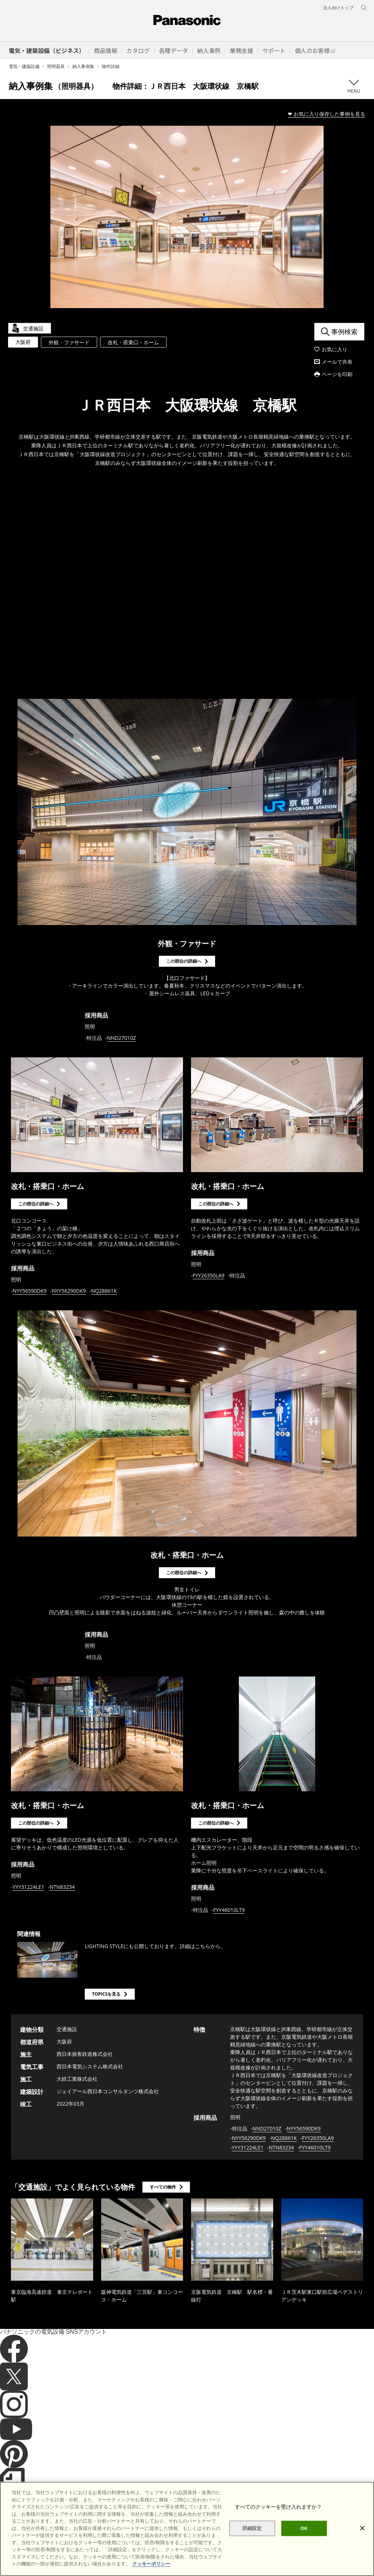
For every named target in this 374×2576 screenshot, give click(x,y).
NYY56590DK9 (30, 1290)
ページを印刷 (337, 374)
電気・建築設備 (24, 66)
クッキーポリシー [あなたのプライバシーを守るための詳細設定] (151, 2563)
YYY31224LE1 (29, 1886)
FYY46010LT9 (229, 1909)
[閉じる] (362, 2528)
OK (304, 2528)
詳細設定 (252, 2528)
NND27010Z (121, 1037)
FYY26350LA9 (209, 1275)
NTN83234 (62, 1886)
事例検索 (344, 331)
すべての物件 (163, 2187)
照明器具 (56, 66)
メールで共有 (337, 361)
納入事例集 (83, 66)
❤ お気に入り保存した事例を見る (326, 113)
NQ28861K (104, 1290)
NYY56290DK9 (69, 1290)
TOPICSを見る (106, 1994)
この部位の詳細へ (183, 961)
